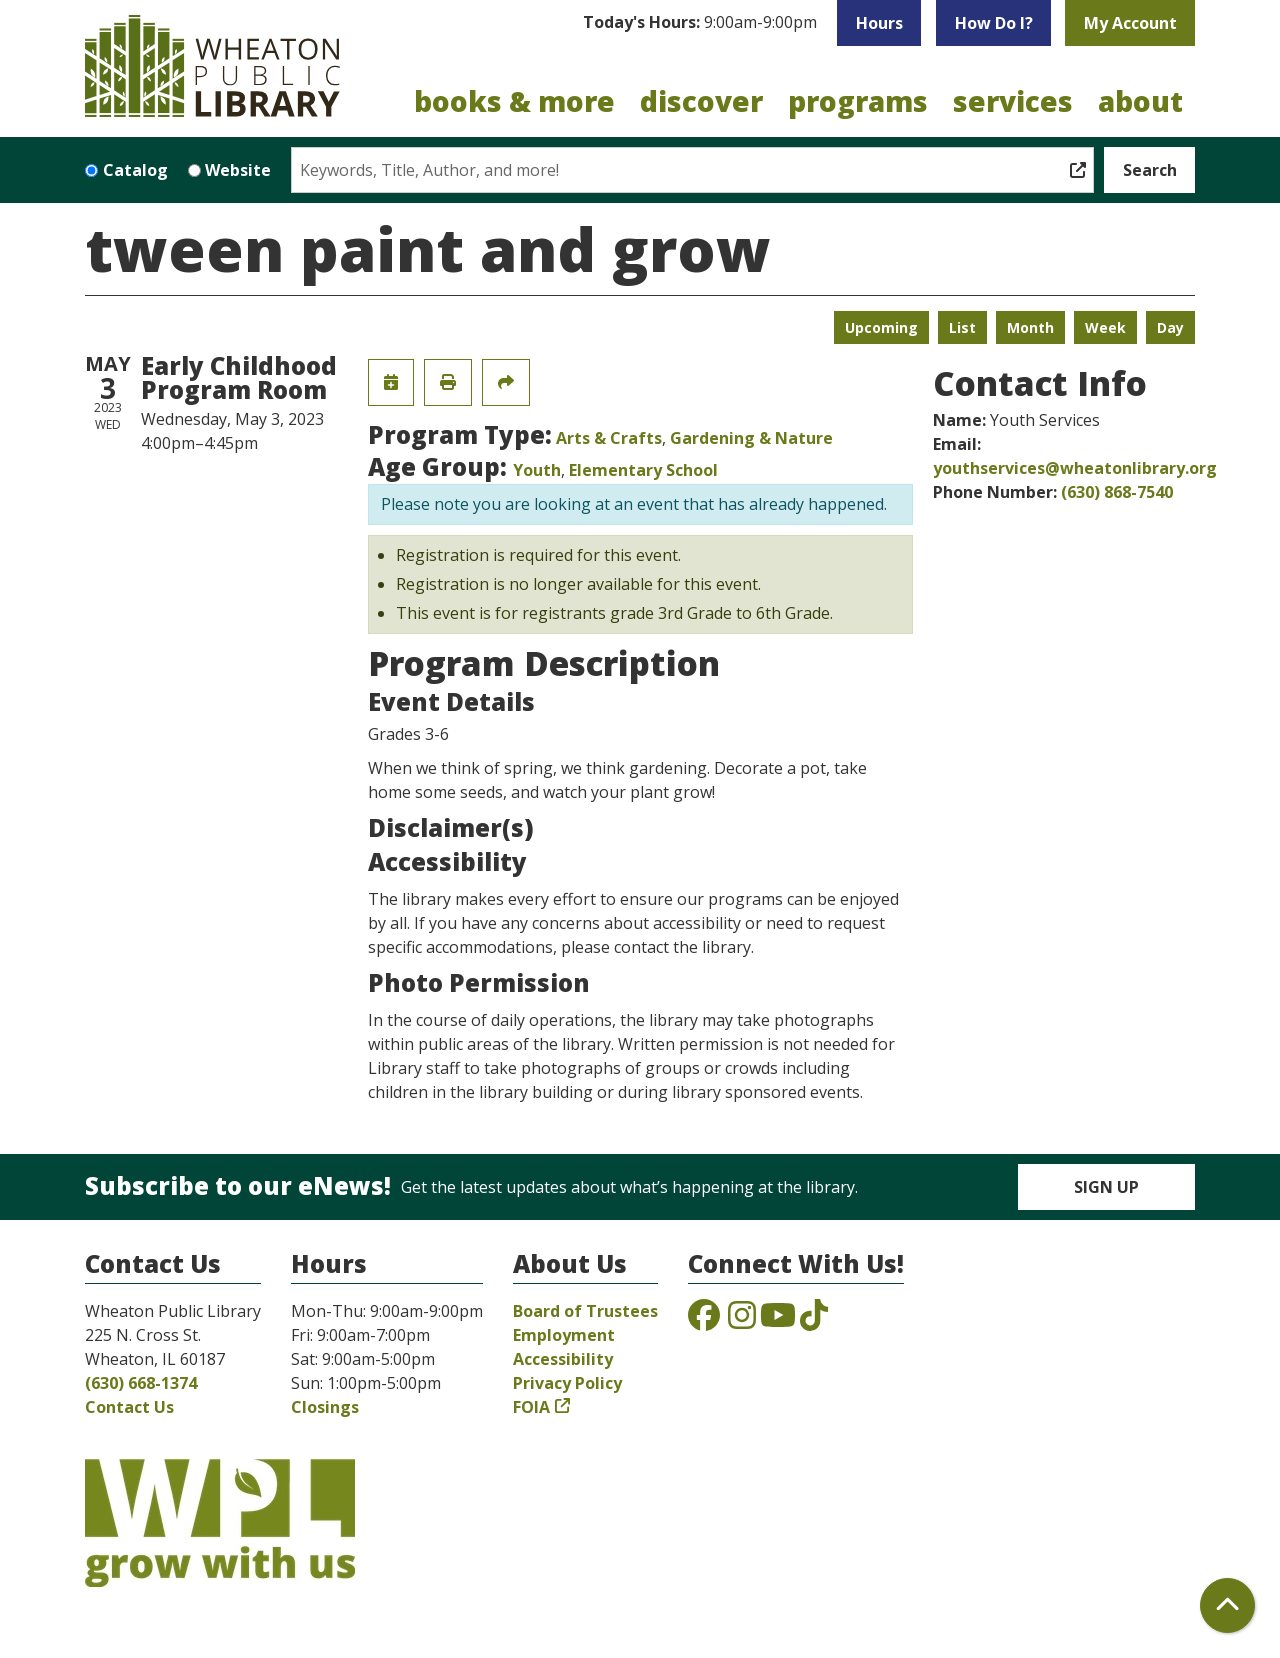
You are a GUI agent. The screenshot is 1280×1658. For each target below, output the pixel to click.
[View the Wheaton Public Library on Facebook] (704, 1321)
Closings (325, 1407)
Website (238, 170)
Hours (879, 23)
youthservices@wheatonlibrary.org (1075, 468)
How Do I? (994, 23)
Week (1105, 327)
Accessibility (563, 1359)
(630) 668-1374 (141, 1383)
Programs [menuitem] (858, 101)
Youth (537, 470)
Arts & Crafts (609, 438)
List (962, 327)
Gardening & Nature (751, 438)
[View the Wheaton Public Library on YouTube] (778, 1321)
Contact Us (129, 1407)
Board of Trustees (585, 1311)
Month (1030, 327)
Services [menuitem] (1013, 101)
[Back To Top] (1227, 1605)
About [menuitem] (1140, 101)
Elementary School (643, 470)
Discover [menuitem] (701, 101)
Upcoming (881, 327)
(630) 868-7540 (1117, 492)
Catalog (135, 170)
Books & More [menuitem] (514, 101)
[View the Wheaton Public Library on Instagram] (742, 1321)
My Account (1130, 23)
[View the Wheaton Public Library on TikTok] (814, 1321)
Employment (564, 1335)
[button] (700, 23)
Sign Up (1106, 1187)
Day (1170, 327)
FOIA (531, 1407)
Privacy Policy (567, 1383)
